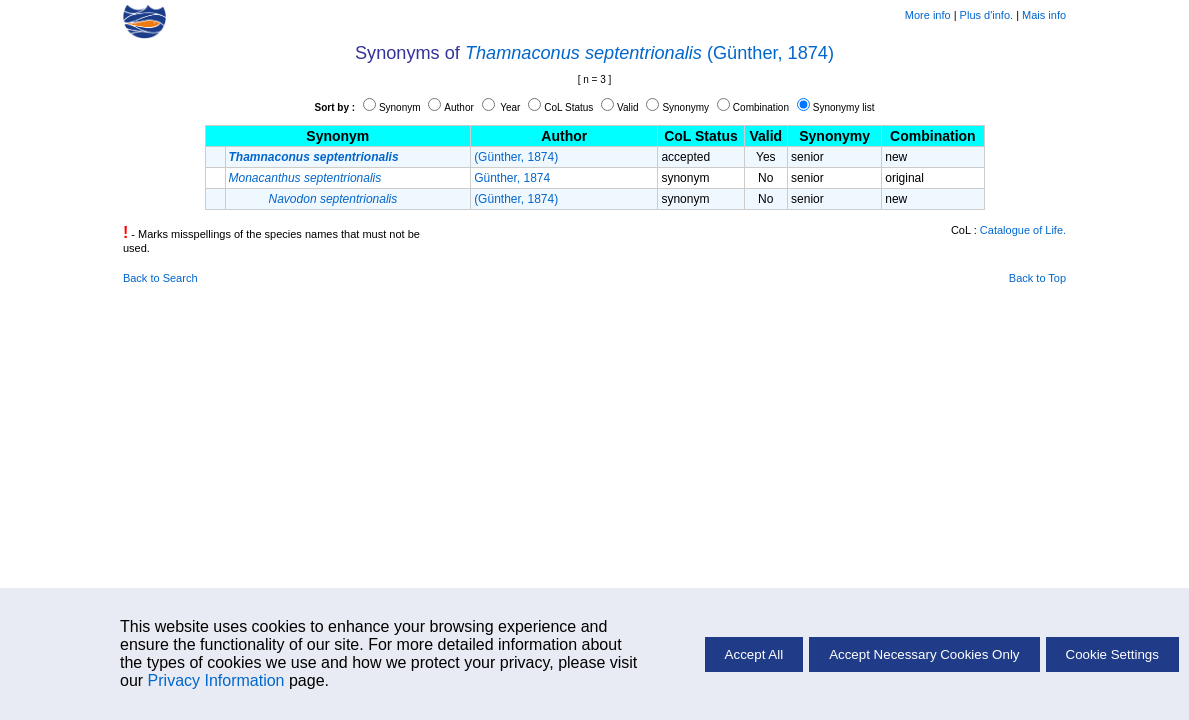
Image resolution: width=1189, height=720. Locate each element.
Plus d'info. (986, 15)
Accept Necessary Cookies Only (924, 654)
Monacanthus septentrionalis (305, 178)
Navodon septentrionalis (333, 199)
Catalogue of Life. (1023, 230)
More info (928, 15)
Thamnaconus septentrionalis (583, 53)
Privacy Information (216, 680)
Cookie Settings (1112, 654)
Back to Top (1037, 278)
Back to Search (160, 278)
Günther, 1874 (512, 178)
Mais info (1044, 15)
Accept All (754, 654)
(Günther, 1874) (770, 53)
